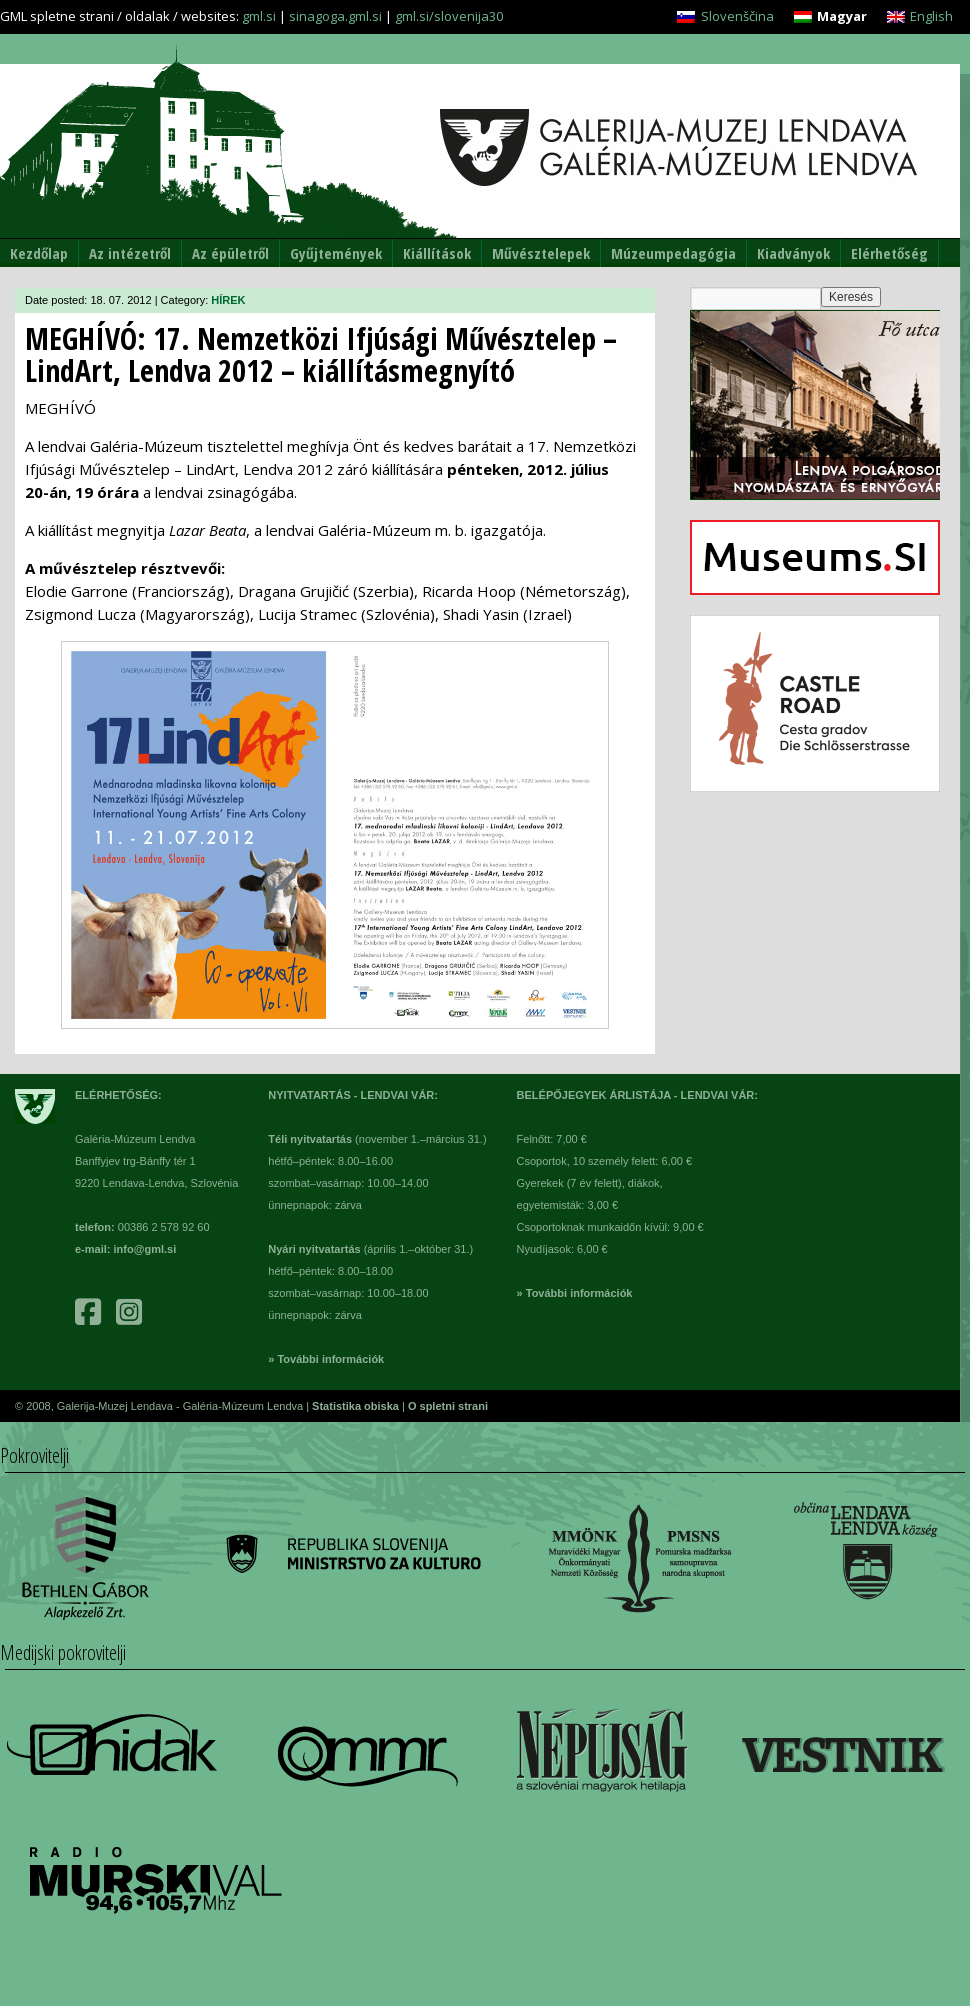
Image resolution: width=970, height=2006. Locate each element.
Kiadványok (793, 253)
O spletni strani (448, 1406)
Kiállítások (437, 253)
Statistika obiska (357, 1406)
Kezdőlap (39, 253)
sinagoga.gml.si (335, 16)
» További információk (326, 1359)
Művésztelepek (541, 253)
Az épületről (230, 253)
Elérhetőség (889, 253)
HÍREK (228, 300)
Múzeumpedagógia (673, 253)
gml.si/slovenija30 (449, 16)
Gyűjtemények (336, 253)
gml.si (259, 16)
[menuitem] (725, 16)
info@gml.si (145, 1249)
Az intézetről (130, 253)
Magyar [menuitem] (842, 16)
